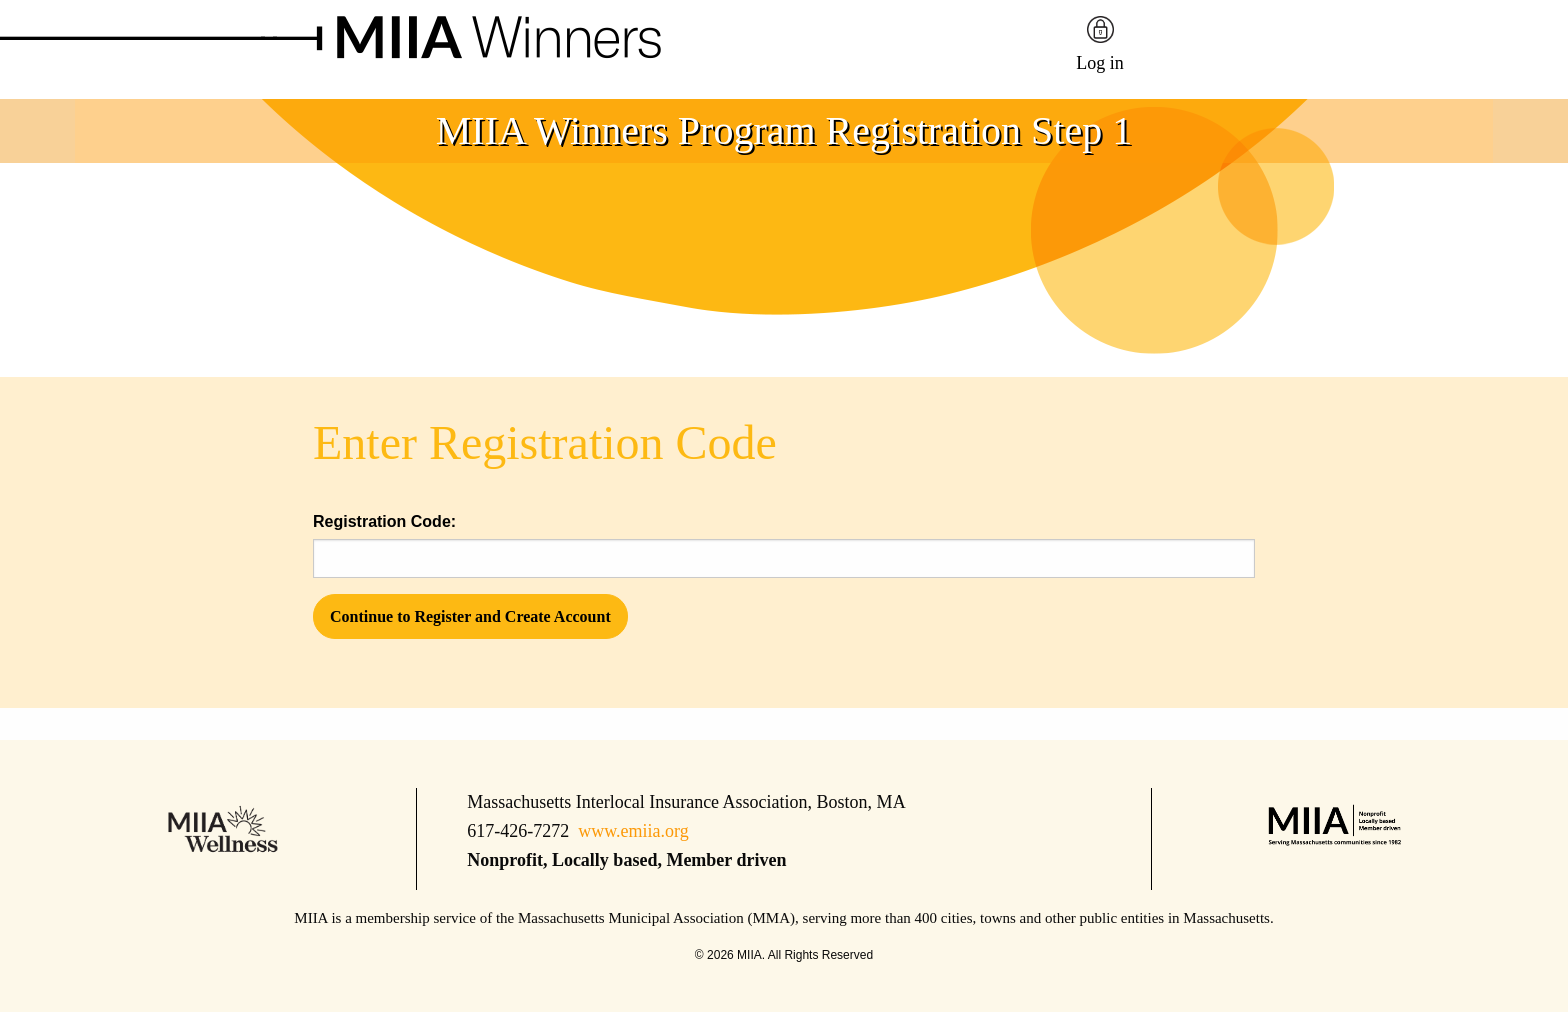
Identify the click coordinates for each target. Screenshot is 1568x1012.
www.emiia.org (633, 831)
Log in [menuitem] (1100, 63)
